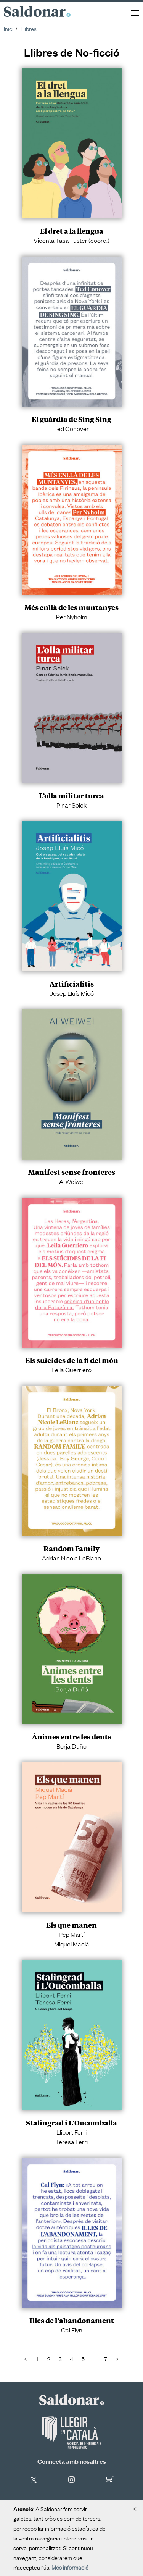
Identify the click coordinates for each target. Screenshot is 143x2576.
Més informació (69, 2567)
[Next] (117, 2359)
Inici (8, 28)
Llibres (29, 28)
